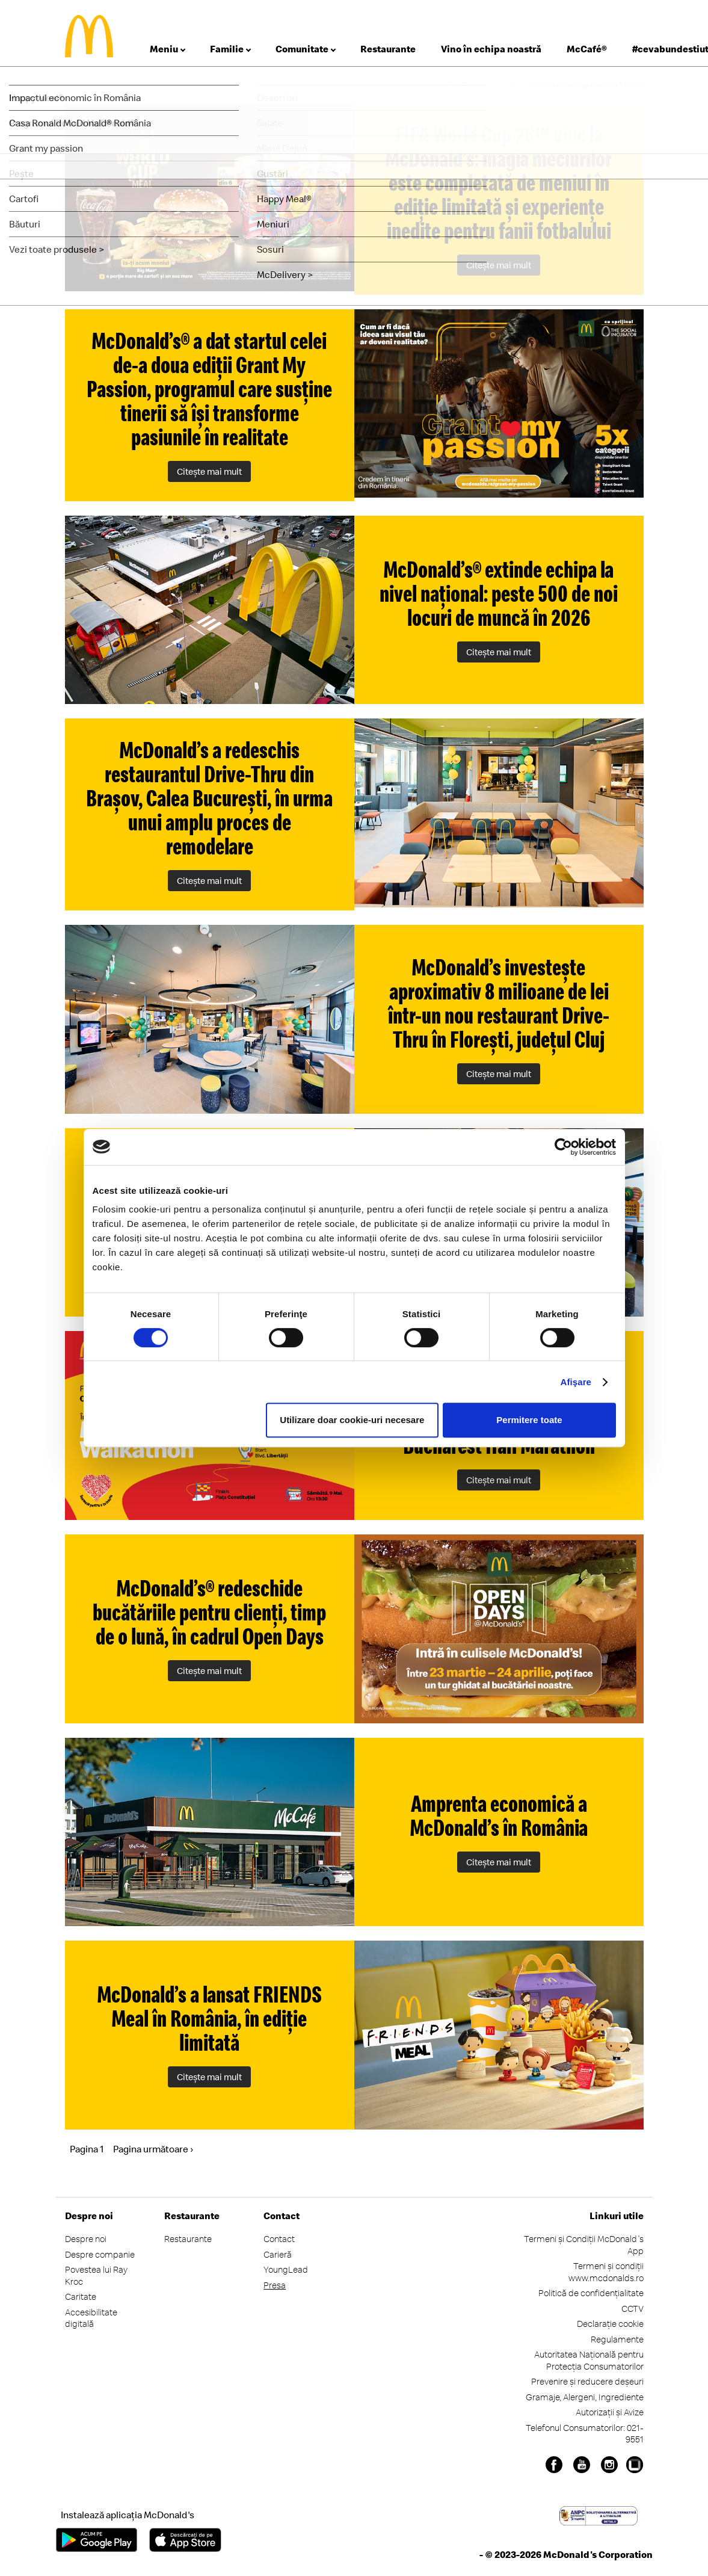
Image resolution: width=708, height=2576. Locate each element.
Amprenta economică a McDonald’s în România (499, 1815)
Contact (279, 2238)
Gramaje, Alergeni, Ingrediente (585, 2397)
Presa (274, 2285)
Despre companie (100, 2254)
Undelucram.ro (635, 2464)
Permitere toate (529, 1420)
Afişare (576, 1382)
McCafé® (587, 49)
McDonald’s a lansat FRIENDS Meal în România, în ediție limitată (209, 2017)
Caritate (80, 2296)
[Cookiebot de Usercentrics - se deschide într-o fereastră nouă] (563, 1147)
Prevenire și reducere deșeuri (587, 2381)
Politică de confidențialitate (591, 2293)
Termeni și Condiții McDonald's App (584, 2244)
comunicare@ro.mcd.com (586, 84)
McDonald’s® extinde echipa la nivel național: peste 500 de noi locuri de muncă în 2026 (499, 593)
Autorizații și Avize (610, 2412)
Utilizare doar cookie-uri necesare (352, 1420)
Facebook (554, 2464)
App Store (185, 2540)
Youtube (581, 2464)
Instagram (609, 2464)
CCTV (632, 2308)
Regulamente (617, 2339)
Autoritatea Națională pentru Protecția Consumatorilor (589, 2360)
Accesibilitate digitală (91, 2318)
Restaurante (388, 49)
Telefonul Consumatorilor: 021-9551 (585, 2433)
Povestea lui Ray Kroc (96, 2275)
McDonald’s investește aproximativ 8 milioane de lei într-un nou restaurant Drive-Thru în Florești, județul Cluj (498, 1002)
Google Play (96, 2540)
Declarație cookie (610, 2323)
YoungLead (285, 2269)
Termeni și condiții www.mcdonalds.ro (606, 2272)
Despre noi (85, 2238)
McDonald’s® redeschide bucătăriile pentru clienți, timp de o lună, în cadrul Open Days (209, 1611)
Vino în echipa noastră (491, 49)
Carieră (277, 2254)
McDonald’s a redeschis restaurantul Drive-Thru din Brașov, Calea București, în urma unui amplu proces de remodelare (209, 797)
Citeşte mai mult (498, 265)
